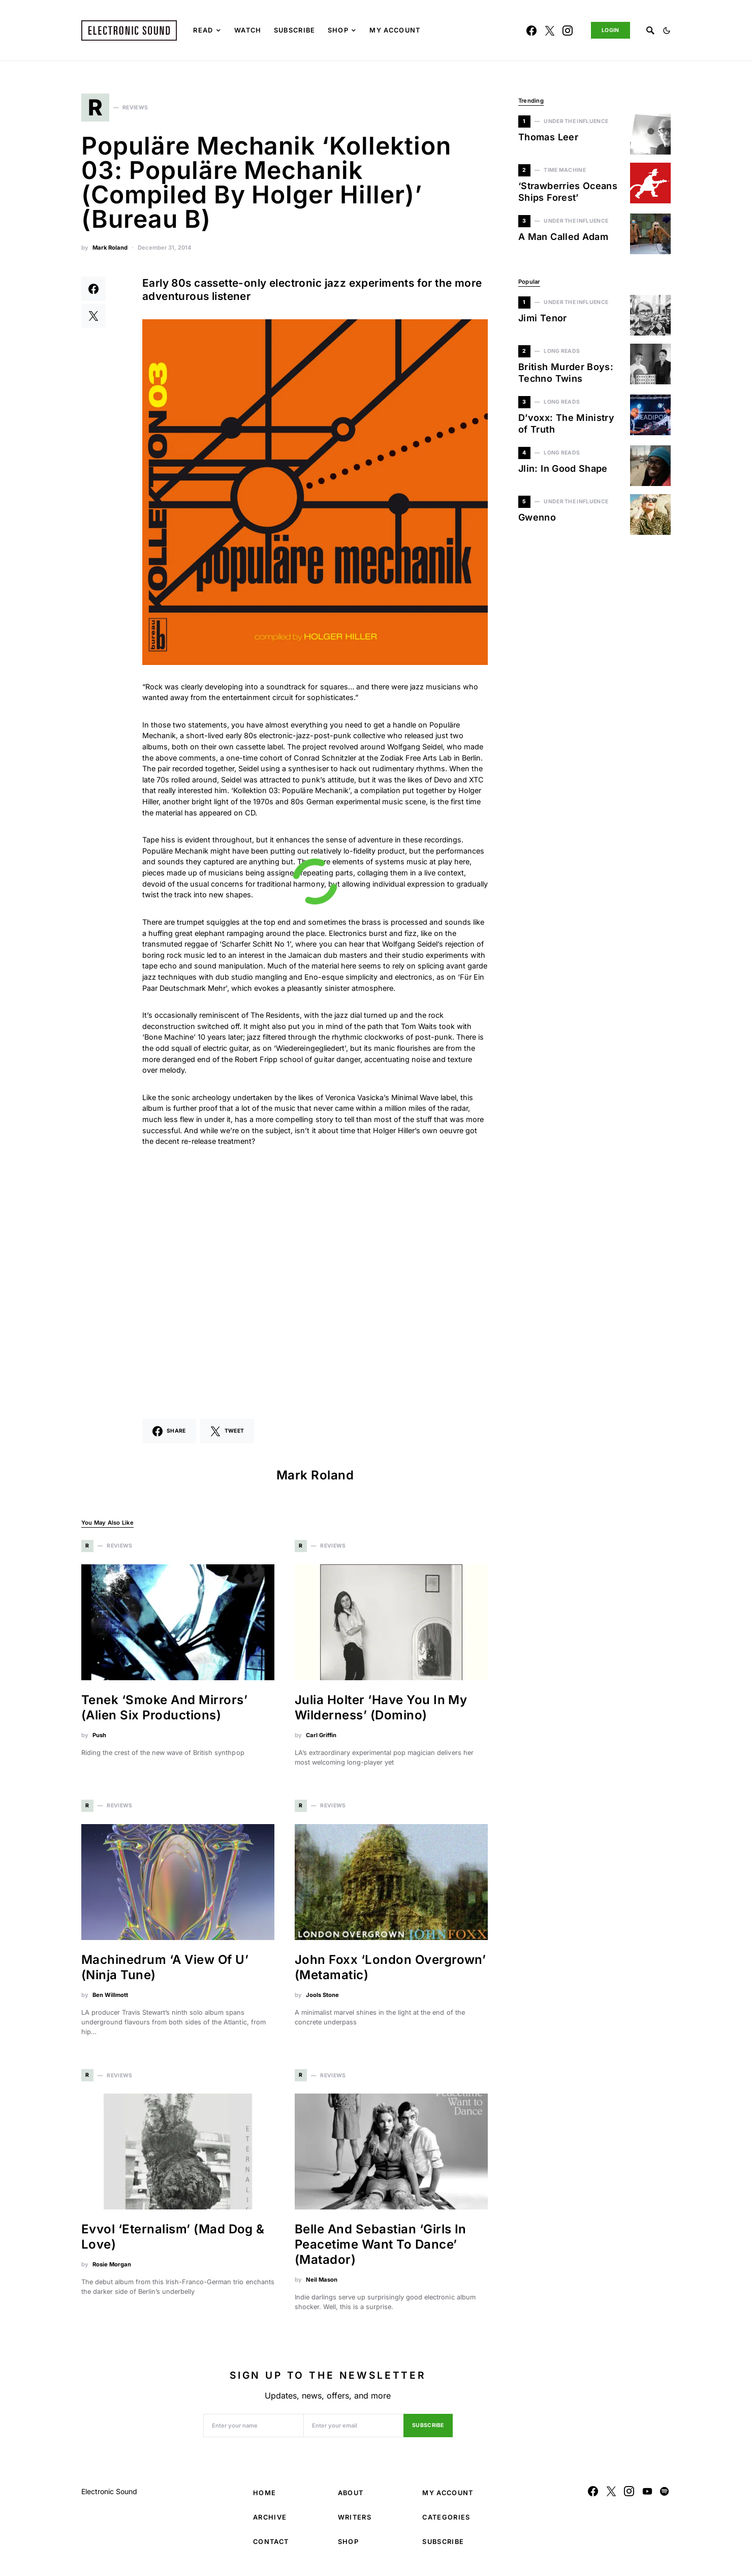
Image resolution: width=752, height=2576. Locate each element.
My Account (447, 2497)
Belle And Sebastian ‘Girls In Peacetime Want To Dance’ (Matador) (380, 2249)
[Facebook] (531, 30)
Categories (446, 2522)
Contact (271, 2546)
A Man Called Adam (563, 236)
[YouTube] (647, 2496)
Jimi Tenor (542, 318)
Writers (354, 2522)
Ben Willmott (110, 1999)
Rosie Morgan (111, 2269)
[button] (667, 30)
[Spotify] (664, 2496)
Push (99, 1739)
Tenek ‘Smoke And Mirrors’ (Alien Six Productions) (164, 1712)
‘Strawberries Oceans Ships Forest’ (567, 191)
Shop (348, 2546)
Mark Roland (110, 252)
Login (610, 30)
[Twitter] (550, 30)
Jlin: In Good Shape (563, 468)
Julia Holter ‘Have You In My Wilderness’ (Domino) (381, 1712)
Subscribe (428, 2430)
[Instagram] (567, 30)
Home (264, 2497)
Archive (270, 2522)
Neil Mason (321, 2284)
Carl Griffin (321, 1739)
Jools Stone (322, 1999)
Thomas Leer (548, 137)
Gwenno (537, 517)
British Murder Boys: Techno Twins (565, 372)
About (351, 2497)
